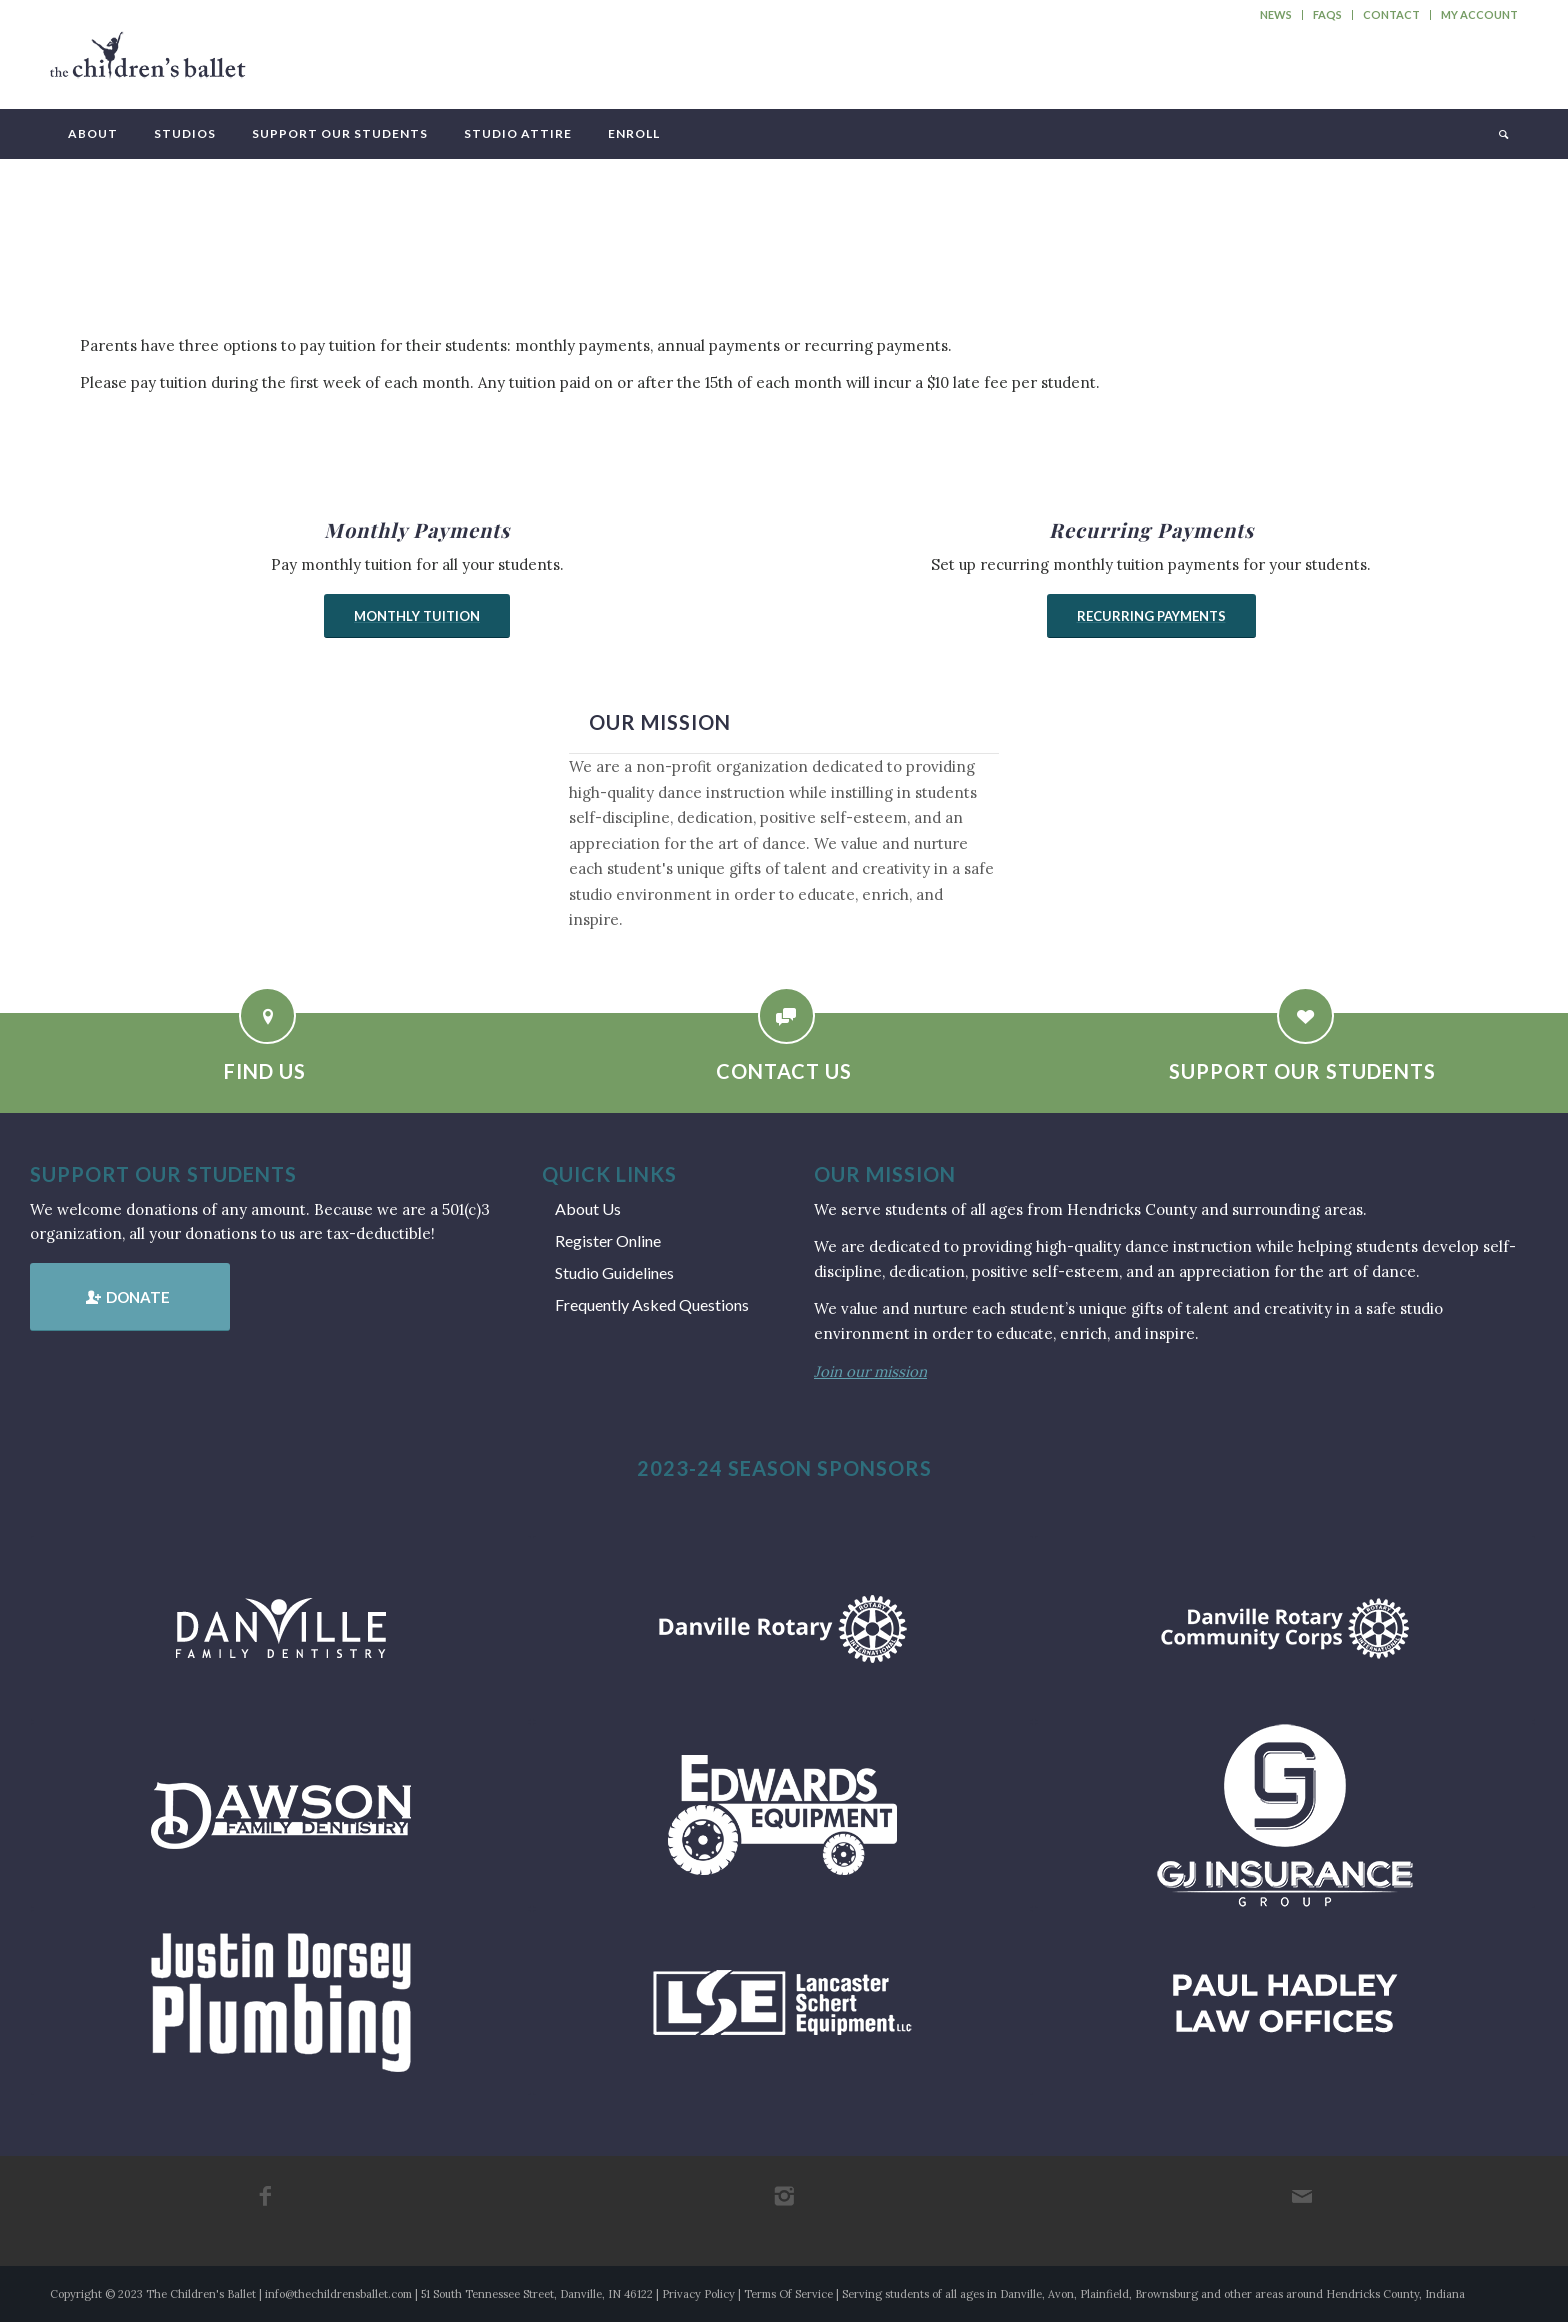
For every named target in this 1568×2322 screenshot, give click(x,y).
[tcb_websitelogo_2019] (148, 64)
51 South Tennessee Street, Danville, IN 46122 (537, 2294)
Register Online (608, 1240)
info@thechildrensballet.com (338, 2294)
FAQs (1327, 14)
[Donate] (130, 1297)
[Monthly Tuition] (417, 616)
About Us (588, 1208)
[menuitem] (1276, 15)
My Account (1479, 14)
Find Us (265, 1071)
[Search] (1502, 134)
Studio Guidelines (614, 1272)
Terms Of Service (788, 2294)
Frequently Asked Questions (652, 1304)
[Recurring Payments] (1151, 616)
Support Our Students (1302, 1071)
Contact (1391, 14)
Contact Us (784, 1071)
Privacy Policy (698, 2294)
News (1276, 14)
